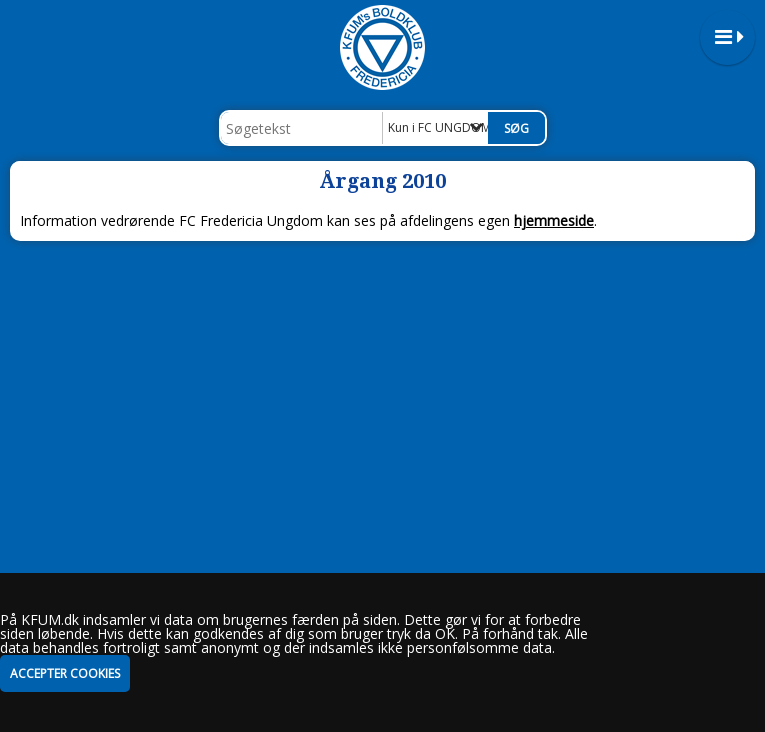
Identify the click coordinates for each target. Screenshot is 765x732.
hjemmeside (554, 220)
